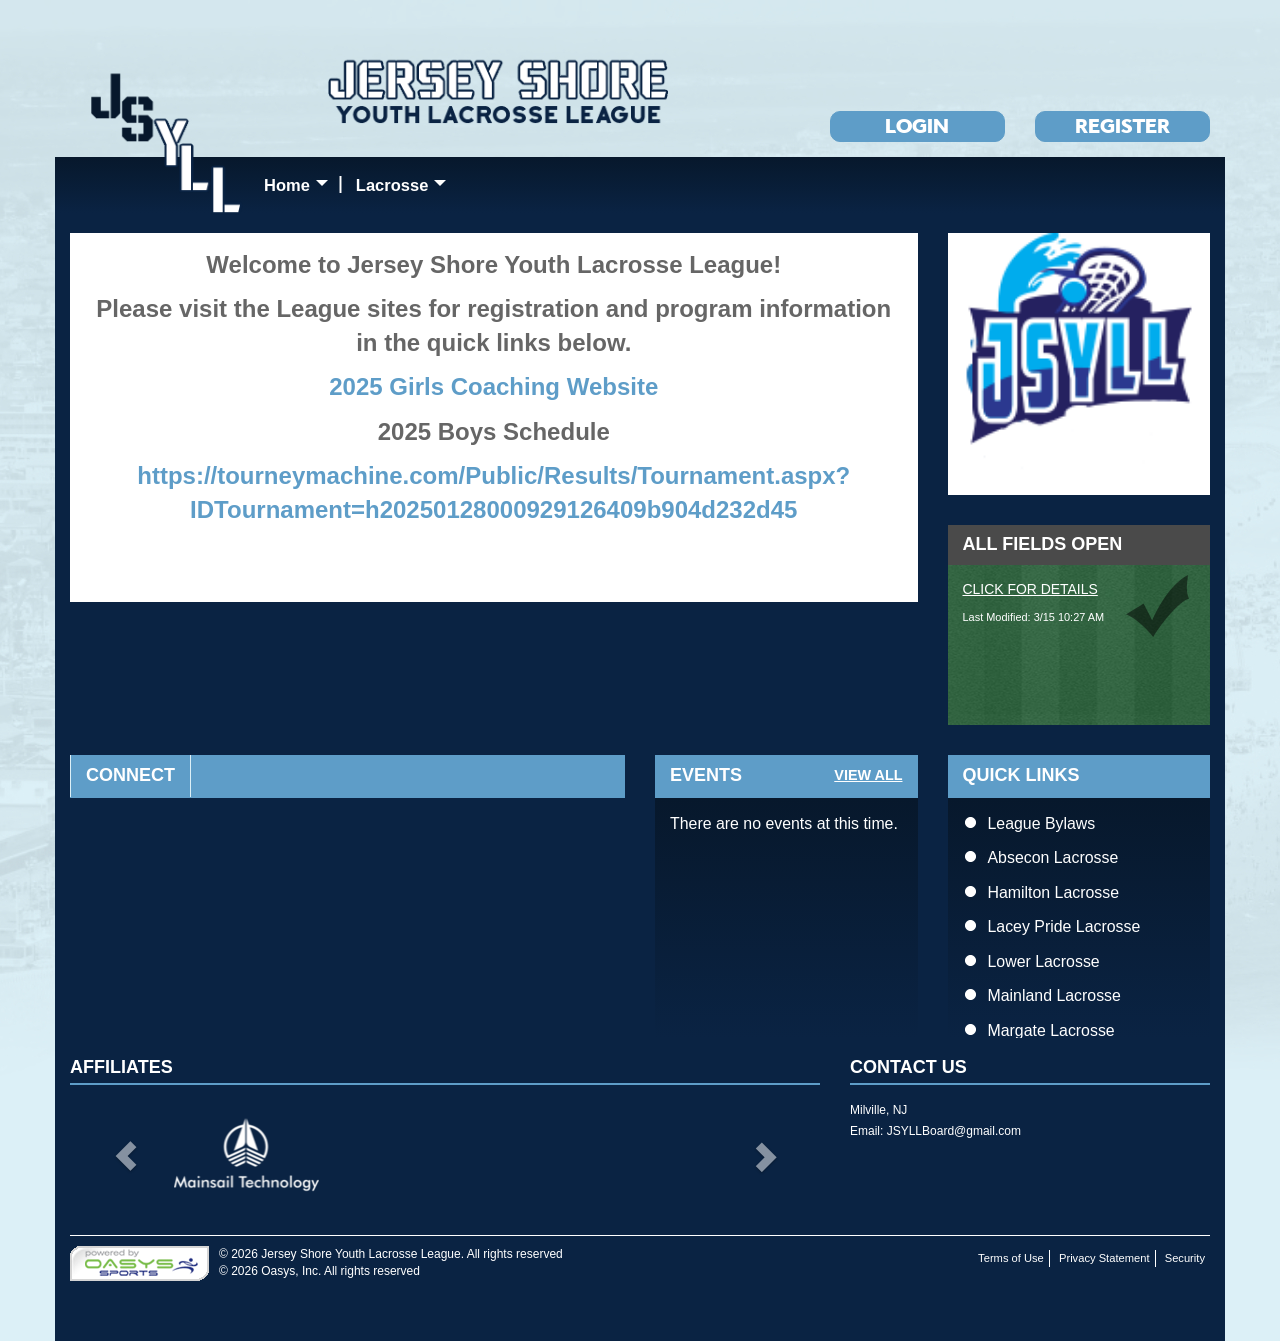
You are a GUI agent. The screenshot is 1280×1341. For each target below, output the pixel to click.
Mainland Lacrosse (1054, 995)
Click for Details (1030, 589)
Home (300, 188)
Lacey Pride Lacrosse (1064, 926)
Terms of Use (1011, 1258)
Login (917, 125)
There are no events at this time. (784, 823)
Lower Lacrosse (1044, 961)
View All (868, 775)
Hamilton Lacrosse (1054, 892)
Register (1122, 125)
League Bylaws (1042, 823)
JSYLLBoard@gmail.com (954, 1131)
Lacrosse (405, 188)
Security (1185, 1258)
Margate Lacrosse (1051, 1030)
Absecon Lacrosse (1053, 857)
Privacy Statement (1104, 1258)
